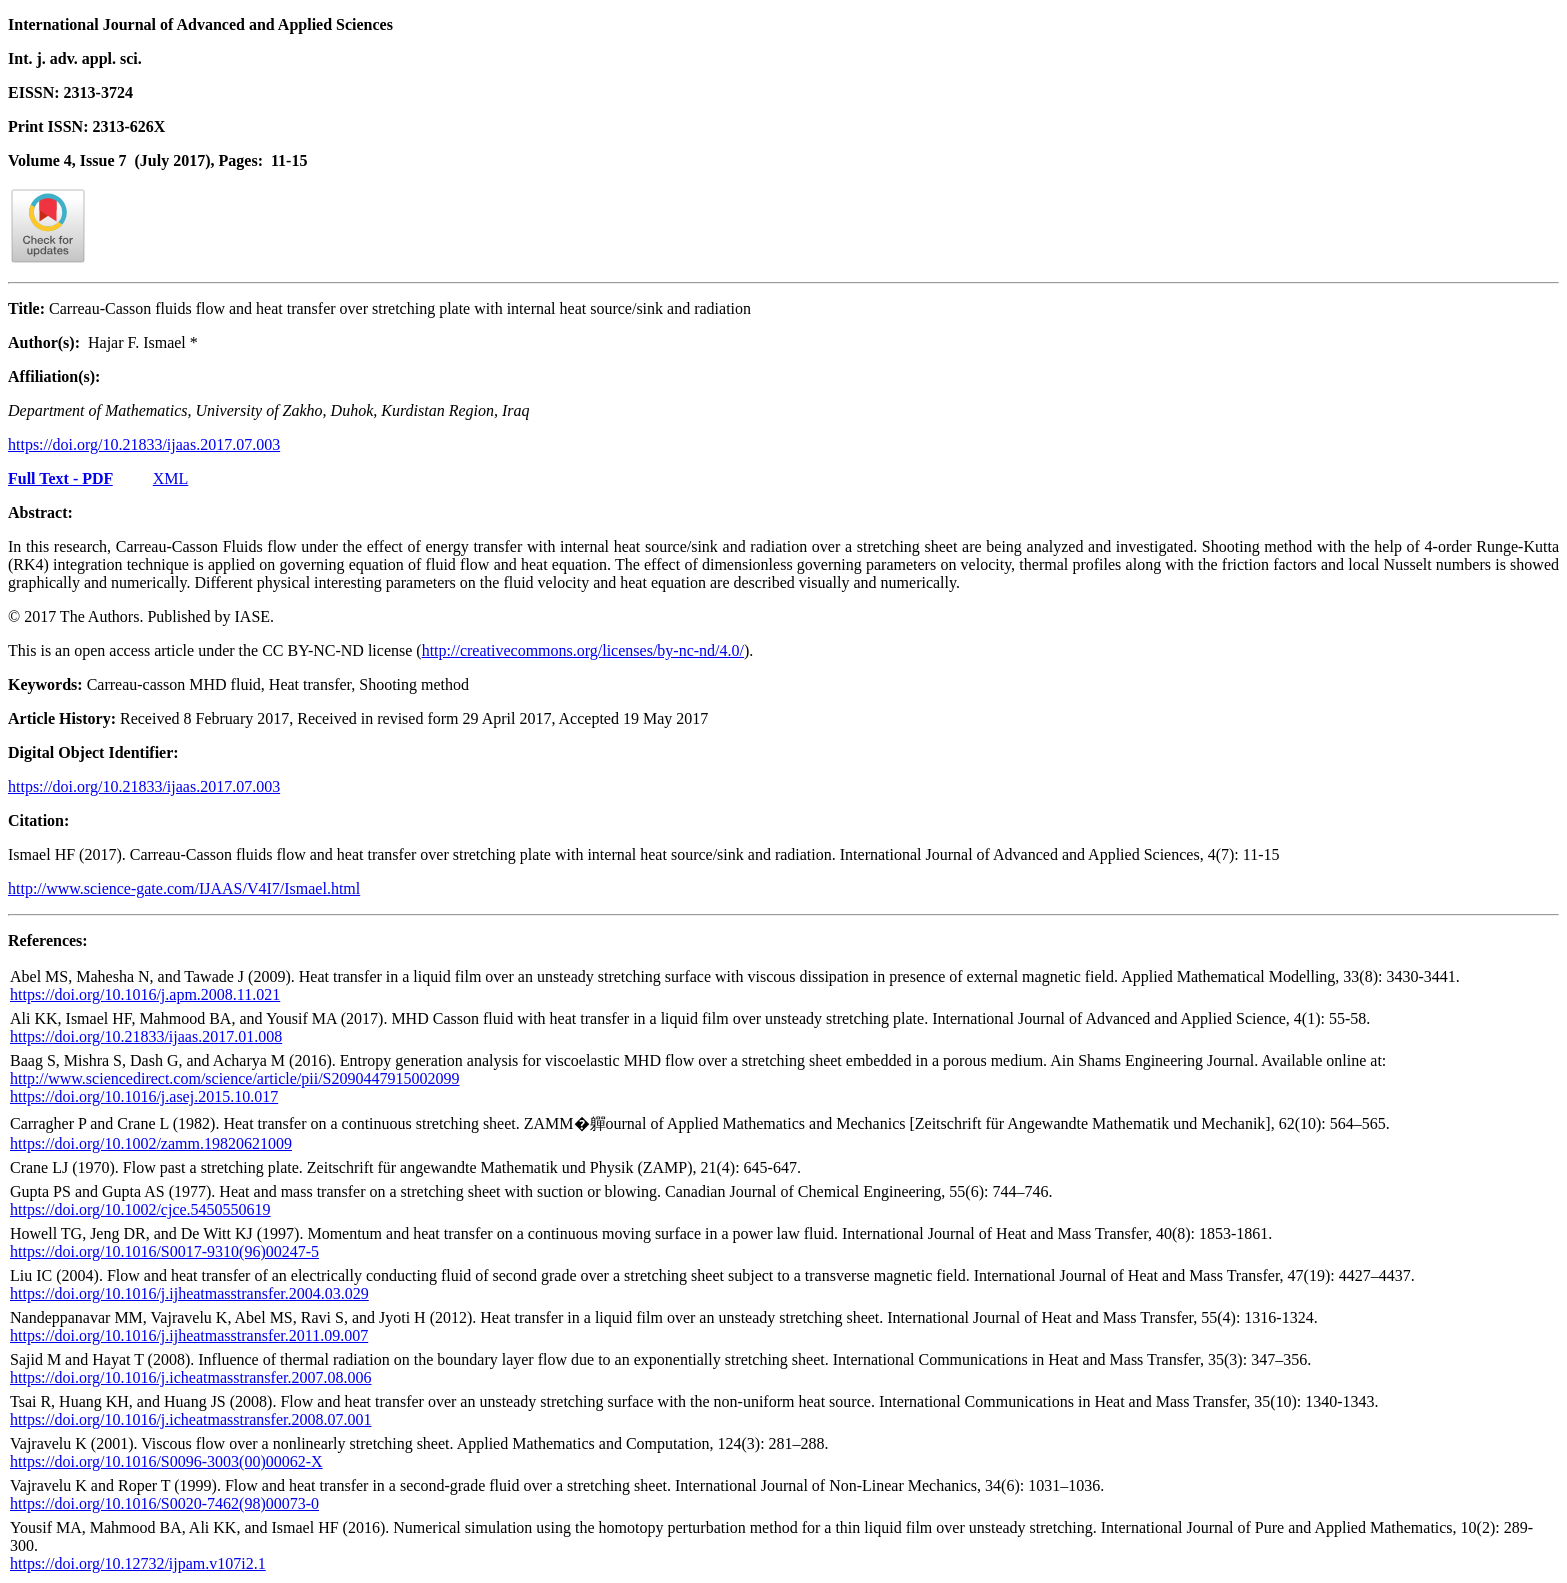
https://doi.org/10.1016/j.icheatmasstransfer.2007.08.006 (190, 1377)
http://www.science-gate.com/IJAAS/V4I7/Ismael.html (184, 888)
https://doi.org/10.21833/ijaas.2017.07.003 (144, 444)
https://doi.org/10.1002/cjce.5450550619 (140, 1209)
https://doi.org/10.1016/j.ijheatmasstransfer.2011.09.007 (189, 1335)
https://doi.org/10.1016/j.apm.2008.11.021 (145, 994)
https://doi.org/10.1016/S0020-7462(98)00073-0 (164, 1503)
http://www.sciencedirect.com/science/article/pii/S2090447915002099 (235, 1078)
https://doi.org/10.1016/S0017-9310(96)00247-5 (164, 1251)
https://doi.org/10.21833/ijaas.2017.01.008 (146, 1036)
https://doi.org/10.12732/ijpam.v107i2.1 (138, 1563)
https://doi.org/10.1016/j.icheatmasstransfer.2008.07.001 (190, 1419)
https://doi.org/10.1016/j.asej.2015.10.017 (144, 1096)
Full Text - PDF (60, 478)
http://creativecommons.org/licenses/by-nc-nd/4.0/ (583, 650)
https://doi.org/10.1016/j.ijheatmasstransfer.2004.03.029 (189, 1293)
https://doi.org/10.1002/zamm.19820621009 (151, 1143)
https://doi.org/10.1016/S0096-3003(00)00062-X (166, 1461)
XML (171, 478)
